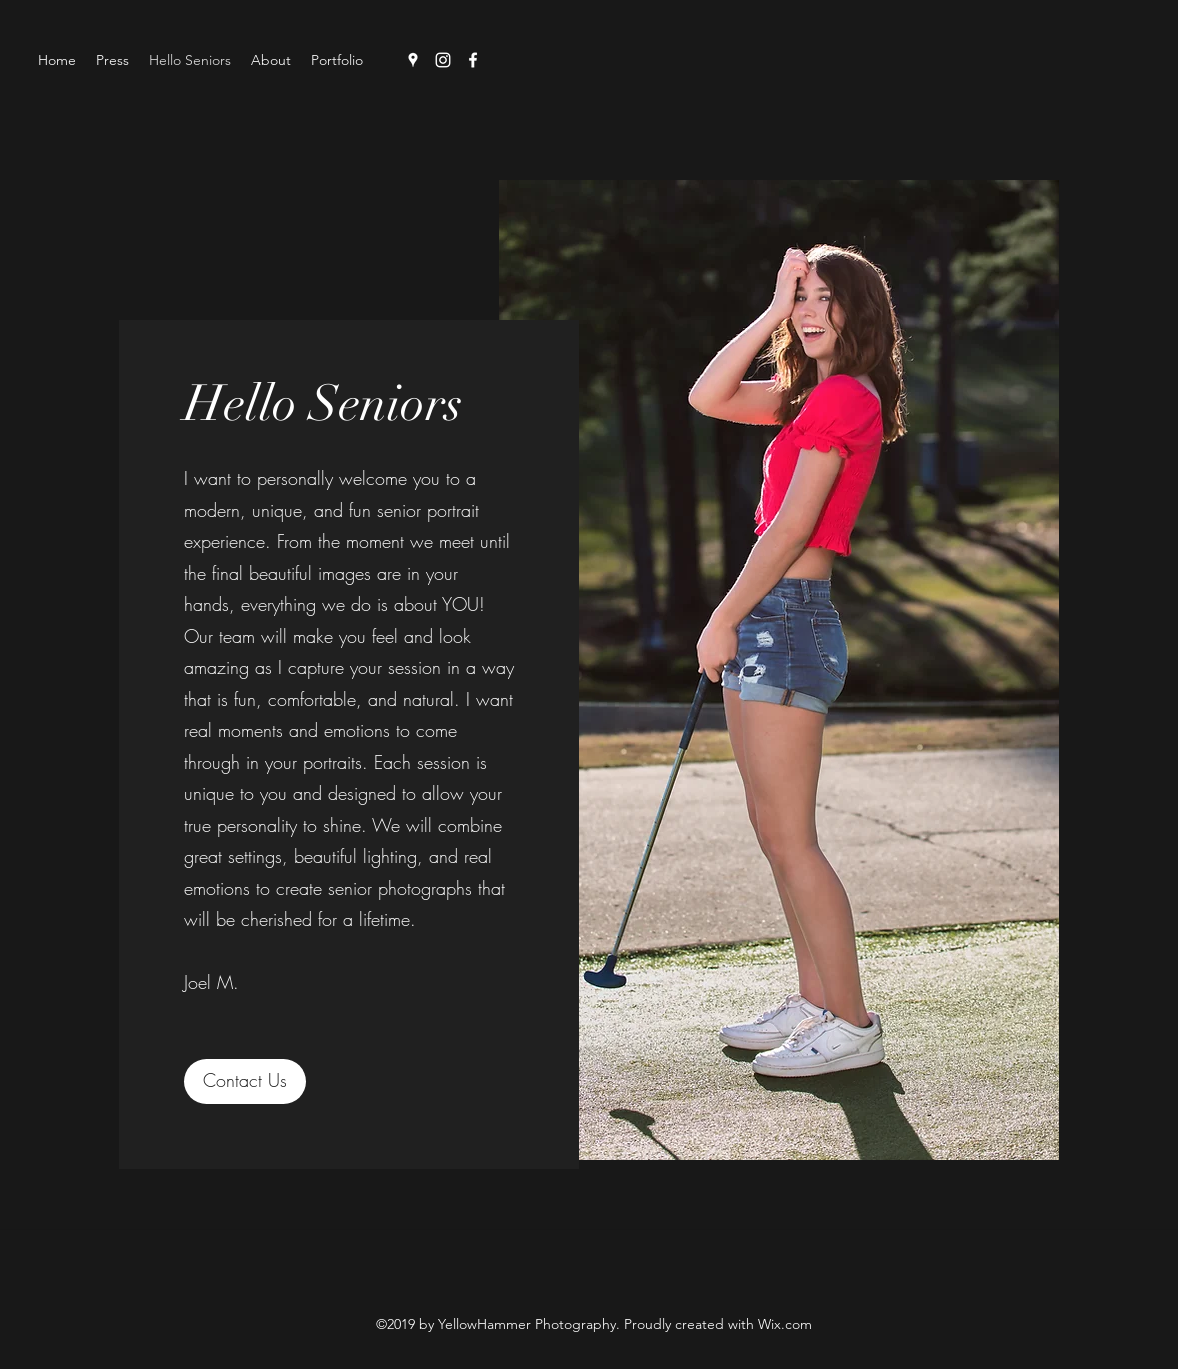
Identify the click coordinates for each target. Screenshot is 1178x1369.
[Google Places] (413, 60)
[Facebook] (473, 60)
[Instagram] (443, 60)
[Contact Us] (245, 1081)
